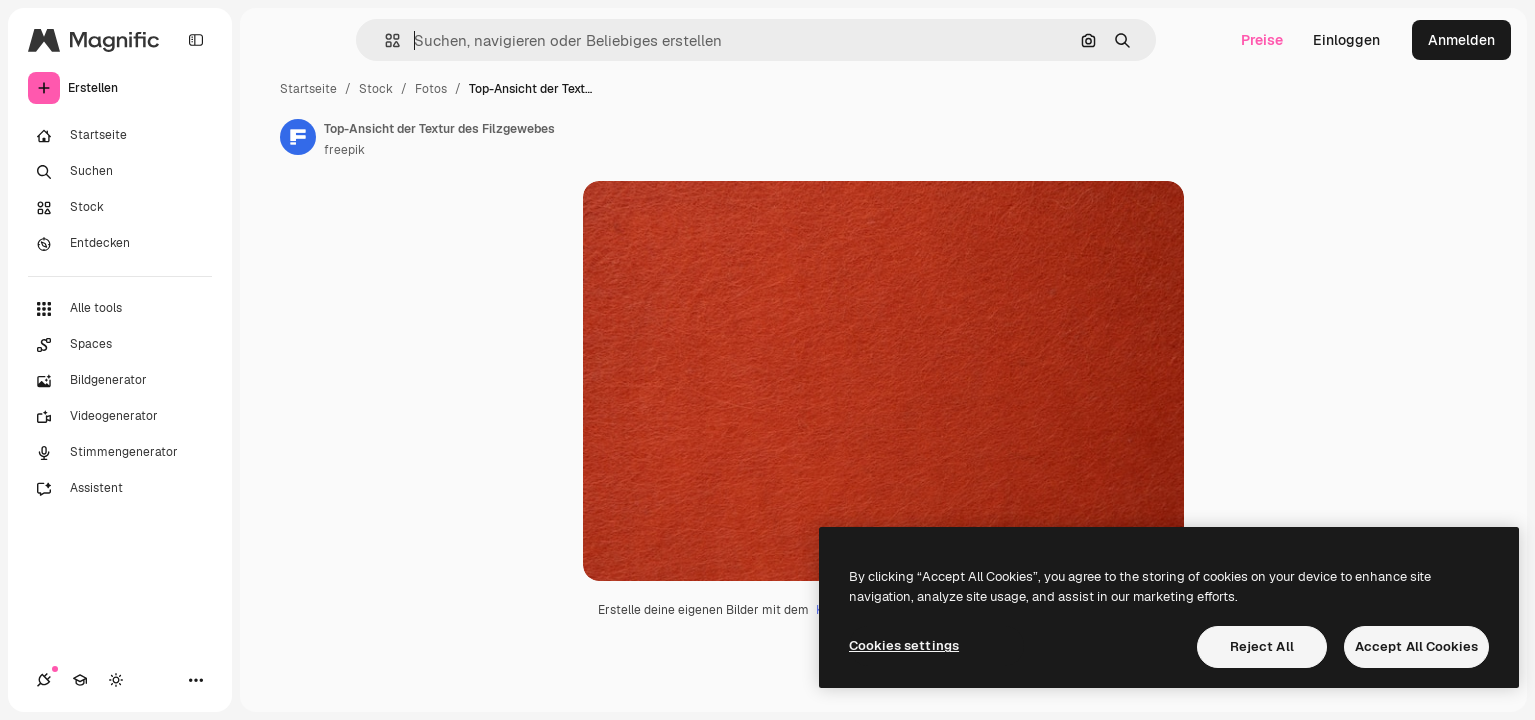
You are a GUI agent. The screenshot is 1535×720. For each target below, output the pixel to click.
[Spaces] (120, 345)
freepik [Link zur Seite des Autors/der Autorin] (344, 150)
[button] (384, 40)
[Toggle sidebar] (196, 40)
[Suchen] (120, 172)
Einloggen (1346, 40)
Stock (376, 89)
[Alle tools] (120, 309)
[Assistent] (120, 489)
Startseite (308, 89)
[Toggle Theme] (116, 680)
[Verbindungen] (44, 680)
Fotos (431, 89)
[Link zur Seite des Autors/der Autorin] (298, 137)
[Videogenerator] (120, 417)
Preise (1262, 40)
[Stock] (120, 208)
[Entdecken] (120, 244)
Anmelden (1461, 40)
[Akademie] (80, 680)
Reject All (1262, 646)
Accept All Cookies (1416, 646)
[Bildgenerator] (120, 381)
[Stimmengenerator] (120, 453)
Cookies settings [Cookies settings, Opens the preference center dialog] (904, 645)
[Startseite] (120, 136)
